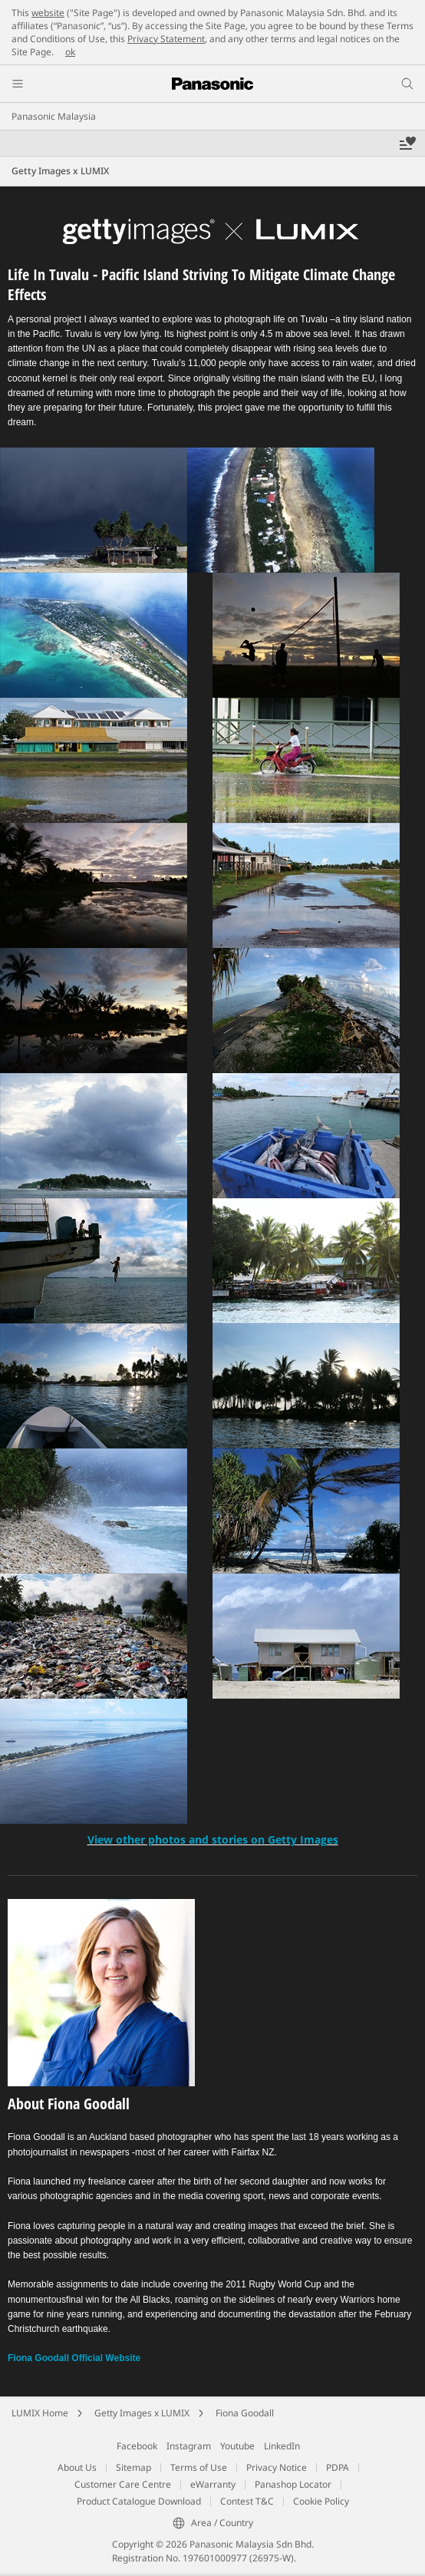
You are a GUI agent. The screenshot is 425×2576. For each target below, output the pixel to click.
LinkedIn (282, 2445)
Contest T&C (247, 2501)
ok (70, 51)
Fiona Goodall (245, 2412)
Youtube (237, 2445)
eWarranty (213, 2484)
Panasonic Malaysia (54, 116)
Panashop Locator (293, 2484)
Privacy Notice (276, 2467)
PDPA (337, 2467)
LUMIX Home (40, 2412)
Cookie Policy (321, 2501)
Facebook (137, 2445)
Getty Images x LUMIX (141, 2412)
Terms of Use (198, 2467)
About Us (77, 2467)
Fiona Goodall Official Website (74, 2358)
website (47, 12)
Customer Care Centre (122, 2484)
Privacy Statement (166, 38)
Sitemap (133, 2467)
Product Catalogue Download (139, 2501)
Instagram (188, 2445)
